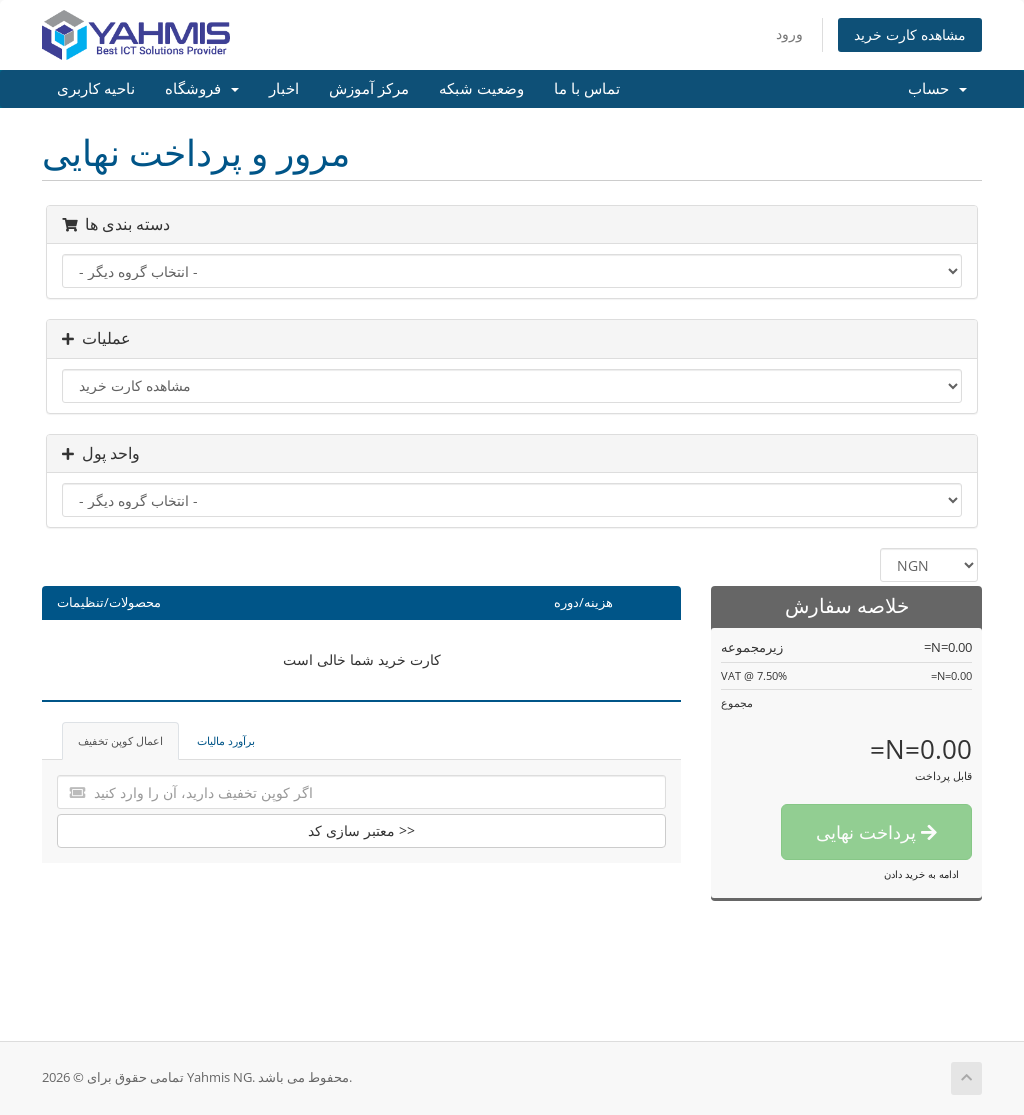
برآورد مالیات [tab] (226, 740)
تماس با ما (587, 89)
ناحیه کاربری (96, 89)
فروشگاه (202, 89)
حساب (937, 89)
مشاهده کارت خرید (910, 34)
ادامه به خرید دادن (921, 874)
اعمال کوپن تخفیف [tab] (120, 740)
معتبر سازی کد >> (361, 830)
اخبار (284, 89)
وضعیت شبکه (481, 89)
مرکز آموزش (369, 89)
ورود (789, 33)
